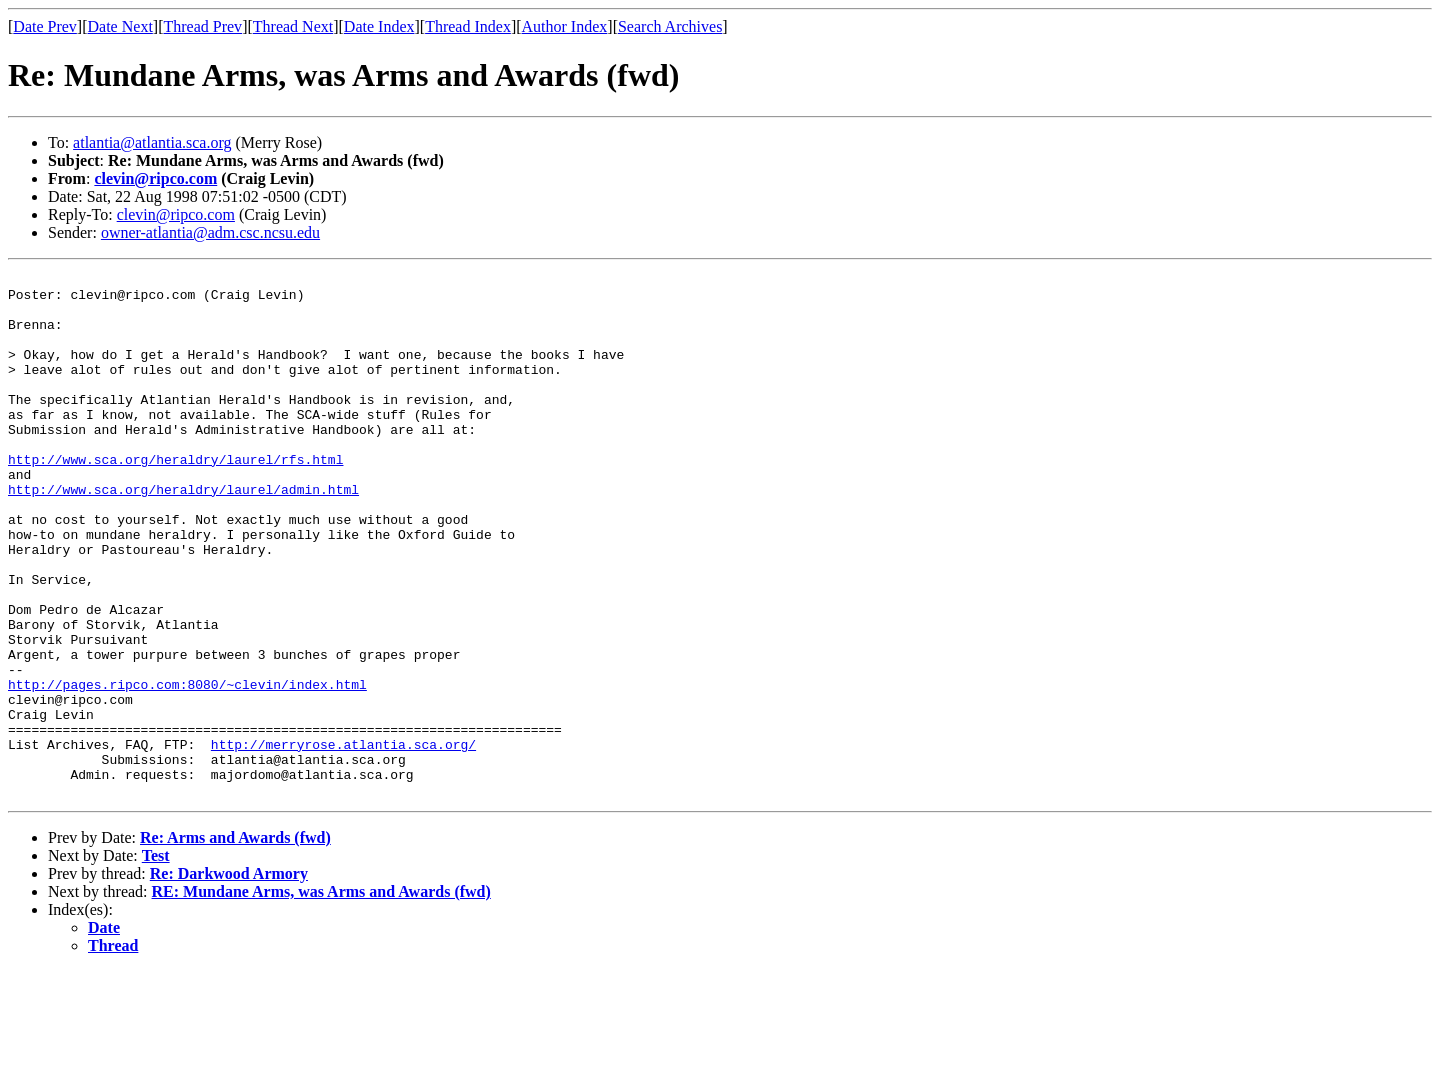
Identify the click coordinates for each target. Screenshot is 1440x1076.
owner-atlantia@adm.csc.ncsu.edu (210, 232)
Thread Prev (202, 26)
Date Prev (45, 26)
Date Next (120, 26)
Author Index (565, 26)
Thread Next (293, 26)
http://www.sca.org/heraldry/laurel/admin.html (183, 534)
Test (156, 960)
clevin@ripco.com (155, 178)
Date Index (379, 26)
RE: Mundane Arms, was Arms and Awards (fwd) (321, 996)
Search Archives (670, 26)
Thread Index (468, 26)
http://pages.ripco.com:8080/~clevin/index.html (187, 768)
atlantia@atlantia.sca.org (152, 142)
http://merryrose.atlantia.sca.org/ (343, 840)
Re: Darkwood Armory (229, 978)
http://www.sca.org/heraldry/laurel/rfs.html (175, 498)
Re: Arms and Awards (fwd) (235, 942)
